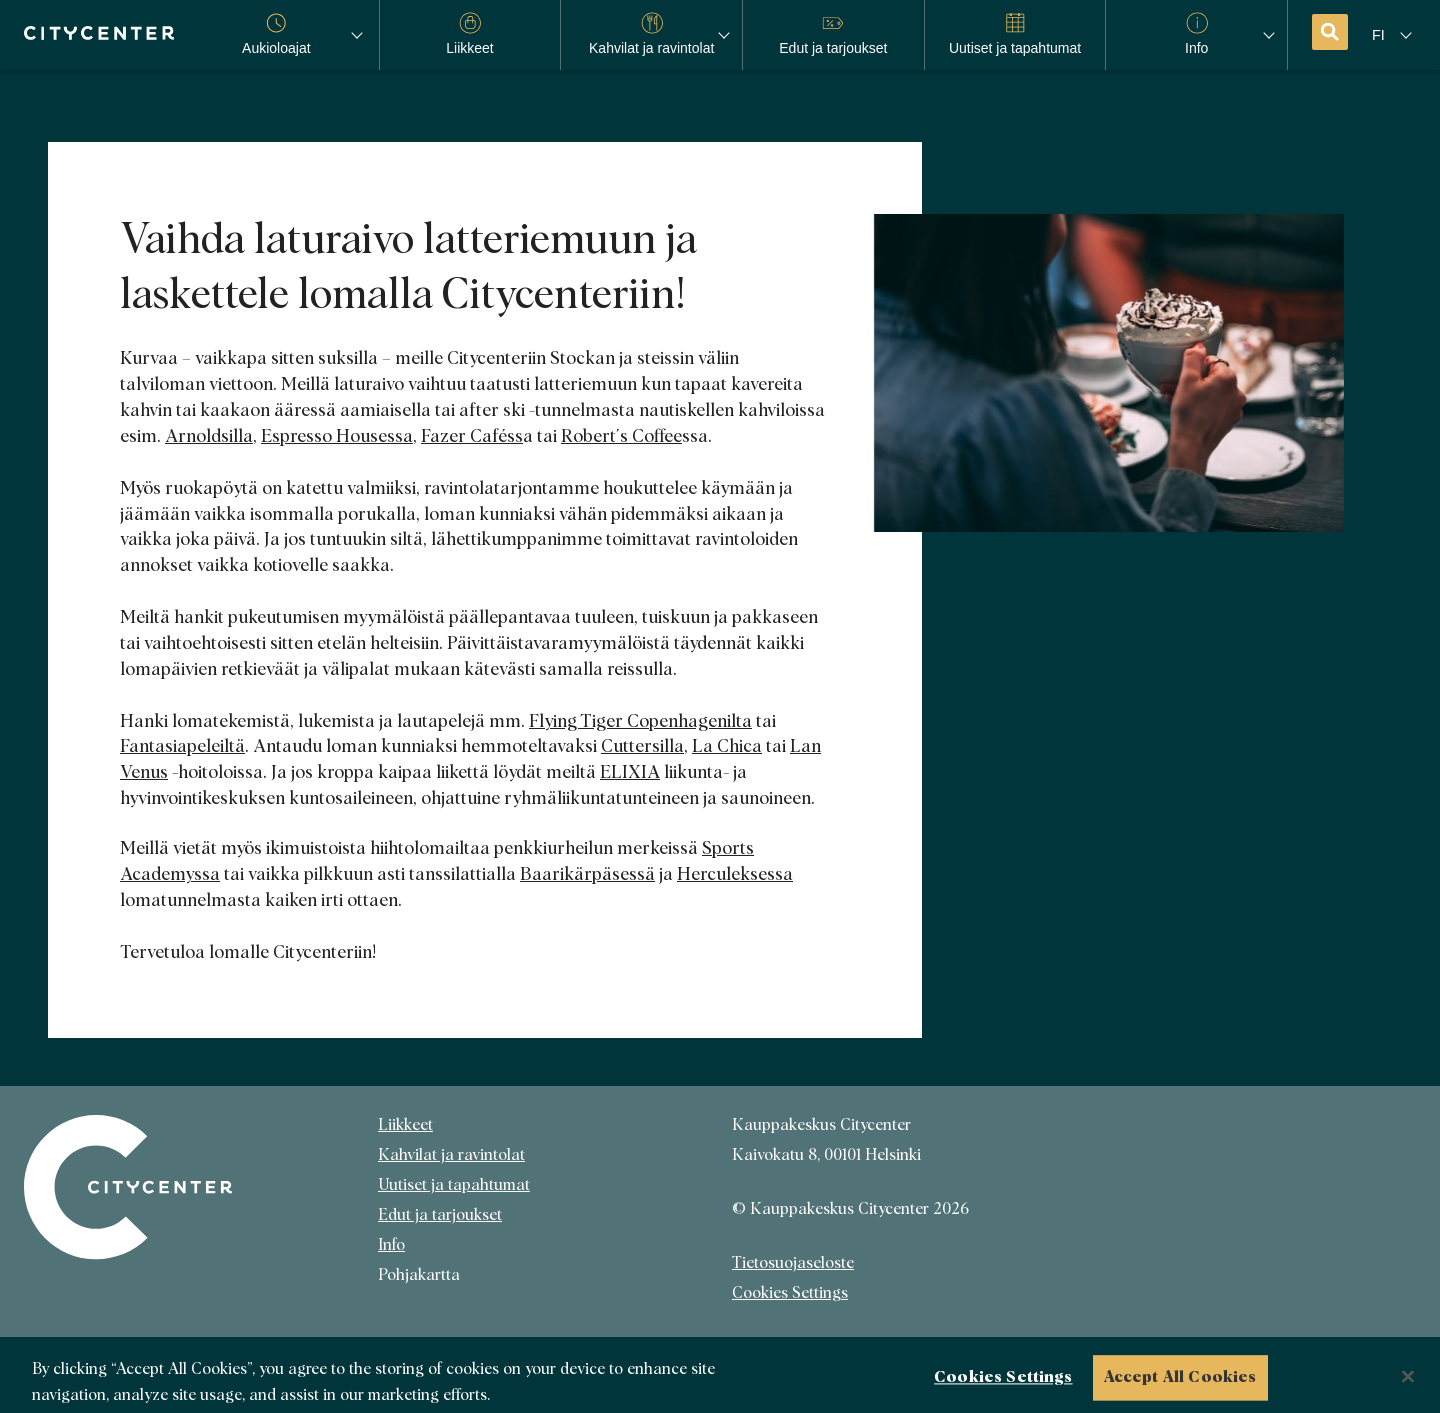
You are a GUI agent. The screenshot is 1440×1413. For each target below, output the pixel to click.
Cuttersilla (642, 747)
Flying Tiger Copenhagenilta (640, 722)
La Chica (727, 747)
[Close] (1408, 1382)
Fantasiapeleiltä (182, 747)
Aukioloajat (276, 34)
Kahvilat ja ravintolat (451, 1155)
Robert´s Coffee (621, 437)
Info (391, 1245)
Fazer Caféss (472, 437)
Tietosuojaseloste (793, 1263)
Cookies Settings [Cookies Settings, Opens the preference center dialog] (1003, 1383)
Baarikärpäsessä (587, 875)
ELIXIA (630, 773)
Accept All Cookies (1180, 1383)
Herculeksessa (735, 875)
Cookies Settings (790, 1293)
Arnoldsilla (209, 437)
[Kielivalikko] (1394, 35)
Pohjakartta (419, 1275)
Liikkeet (405, 1125)
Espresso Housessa (337, 437)
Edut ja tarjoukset (440, 1215)
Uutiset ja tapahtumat (454, 1185)
